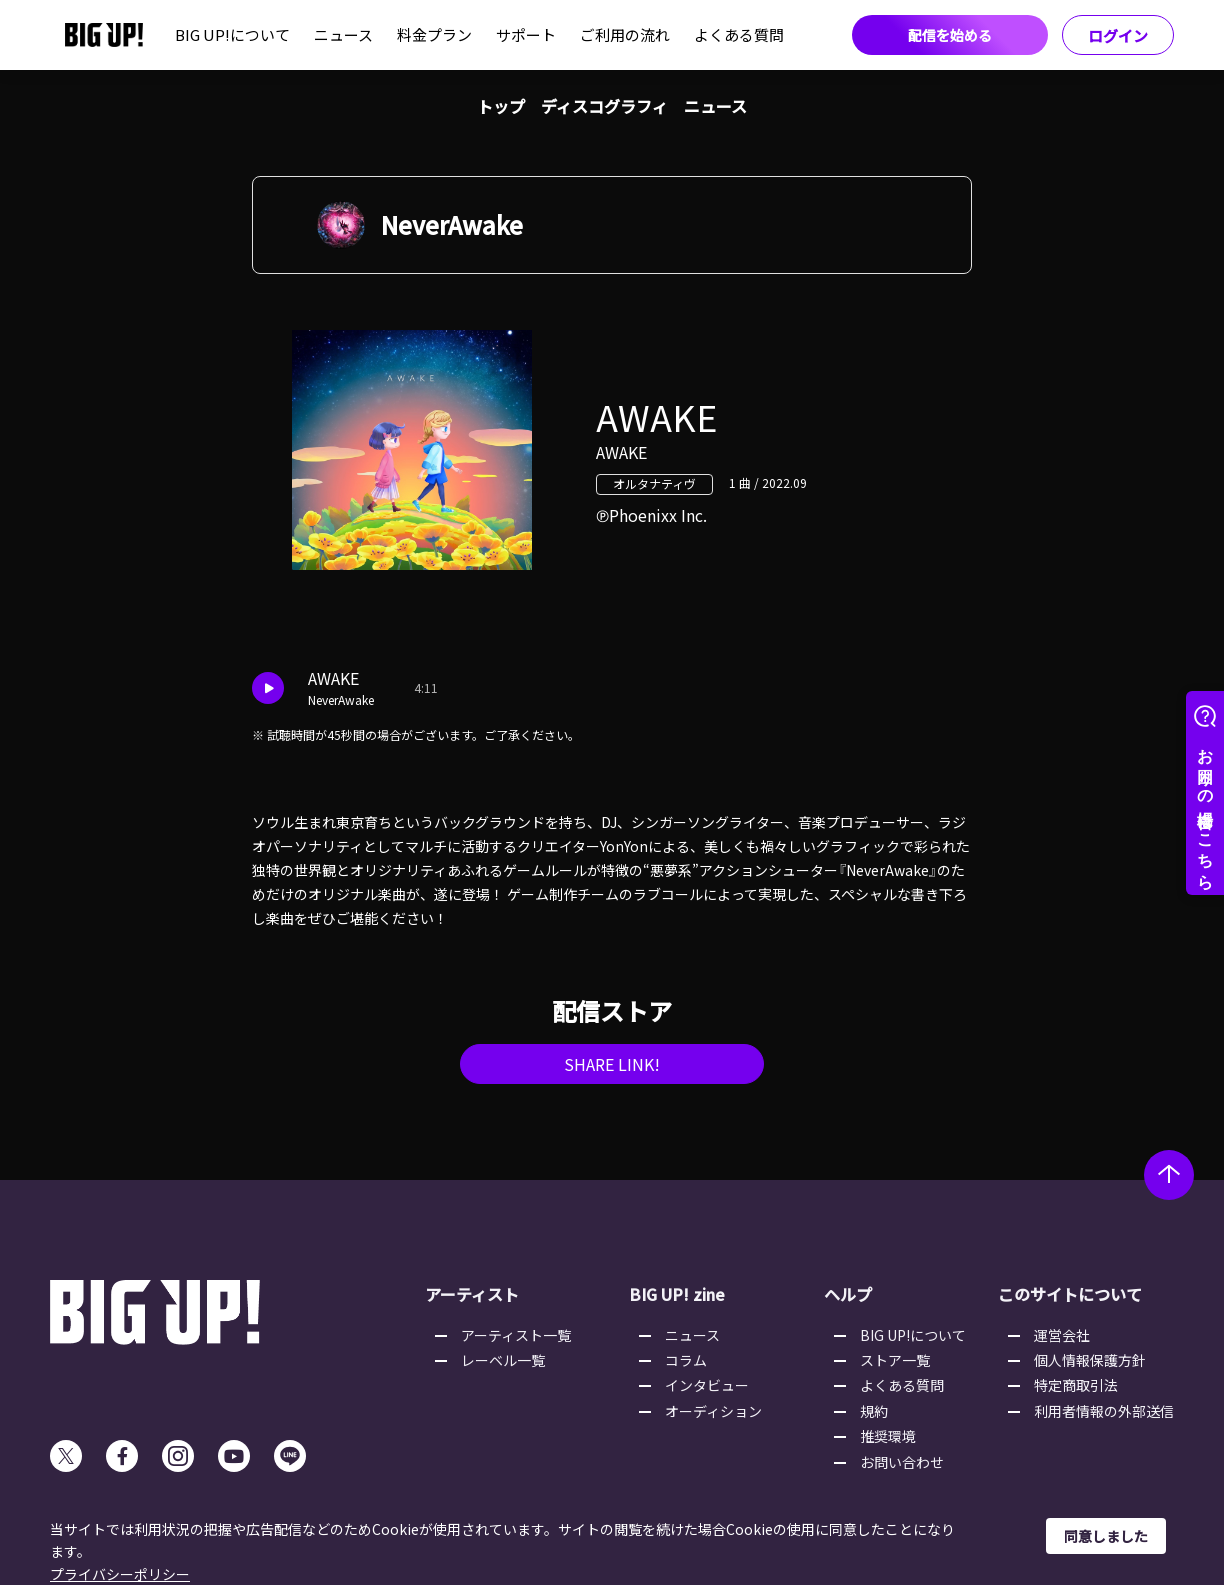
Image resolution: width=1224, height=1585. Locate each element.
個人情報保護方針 (1090, 1360)
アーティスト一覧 (516, 1335)
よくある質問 (739, 34)
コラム (686, 1360)
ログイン (1118, 35)
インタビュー (707, 1385)
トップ (501, 106)
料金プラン (434, 34)
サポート (526, 34)
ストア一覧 (895, 1360)
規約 (874, 1411)
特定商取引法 (1076, 1385)
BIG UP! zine (677, 1294)
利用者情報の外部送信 (1104, 1411)
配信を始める (950, 35)
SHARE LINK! (612, 1064)
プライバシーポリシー (120, 1574)
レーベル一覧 (503, 1360)
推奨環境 (888, 1436)
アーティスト (472, 1294)
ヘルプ (848, 1294)
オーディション (713, 1411)
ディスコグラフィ (604, 106)
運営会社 (1062, 1335)
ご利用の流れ (625, 34)
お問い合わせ (902, 1462)
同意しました (1106, 1536)
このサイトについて (1070, 1294)
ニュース (343, 34)
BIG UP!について (232, 34)
